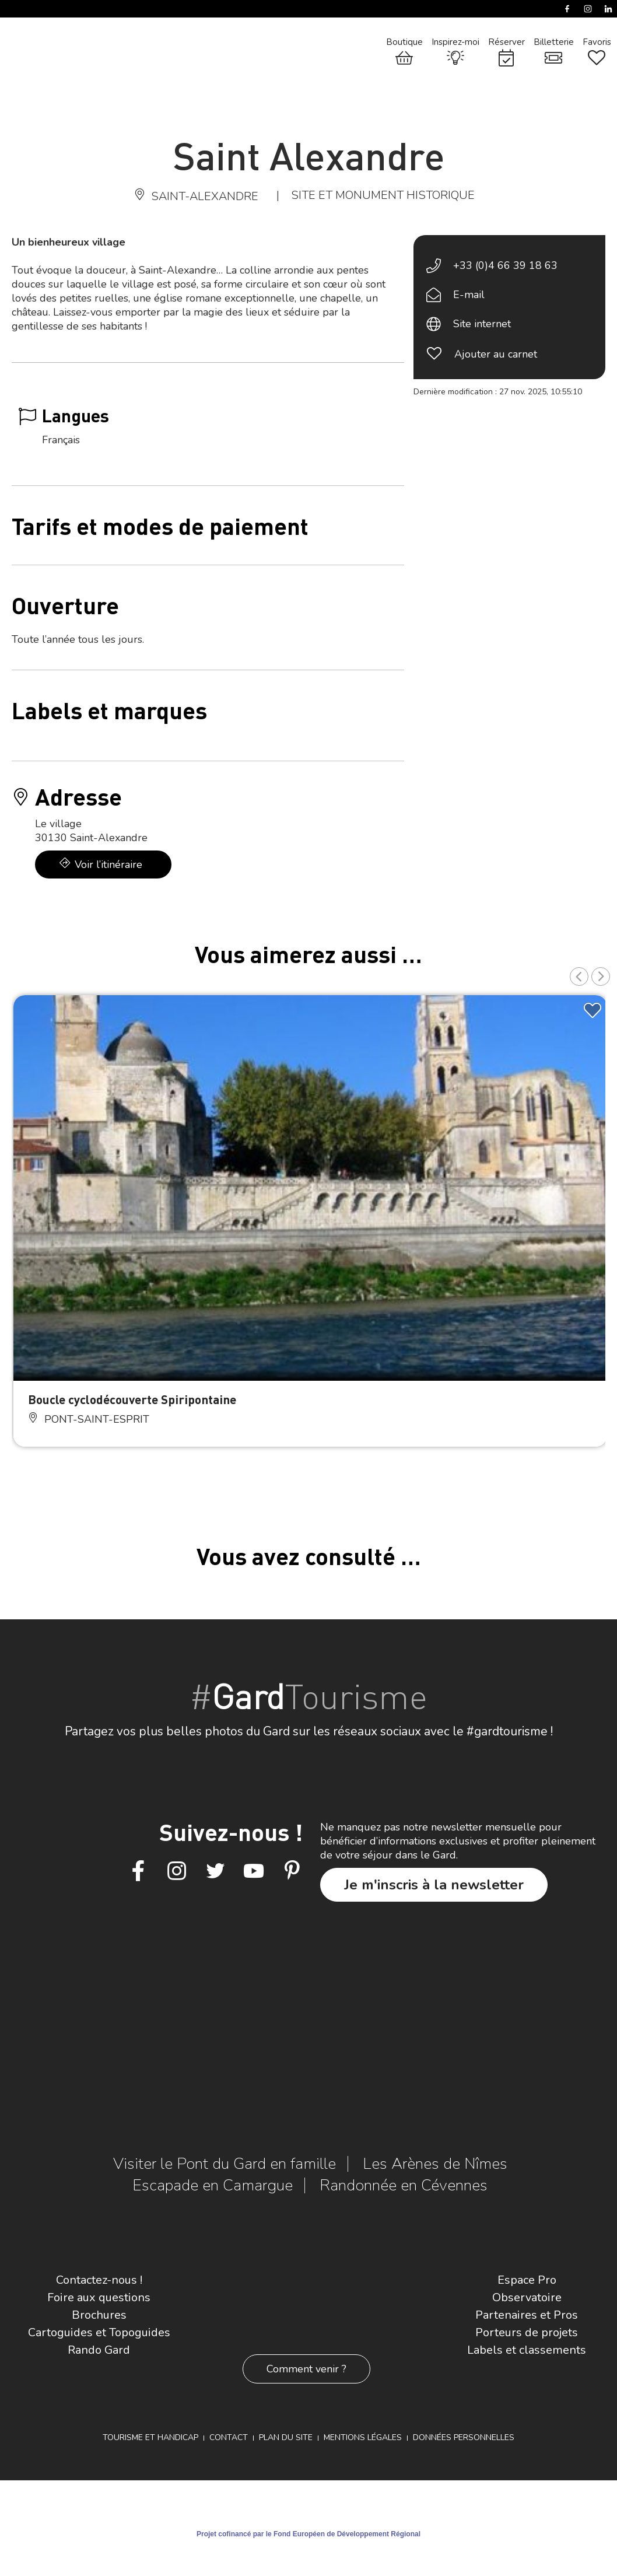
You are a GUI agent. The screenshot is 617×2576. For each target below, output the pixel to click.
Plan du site (286, 2437)
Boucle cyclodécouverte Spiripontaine (132, 1399)
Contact (228, 2437)
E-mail (469, 295)
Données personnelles (463, 2437)
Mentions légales (363, 2437)
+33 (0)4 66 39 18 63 (505, 265)
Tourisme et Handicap (150, 2437)
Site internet (482, 324)
